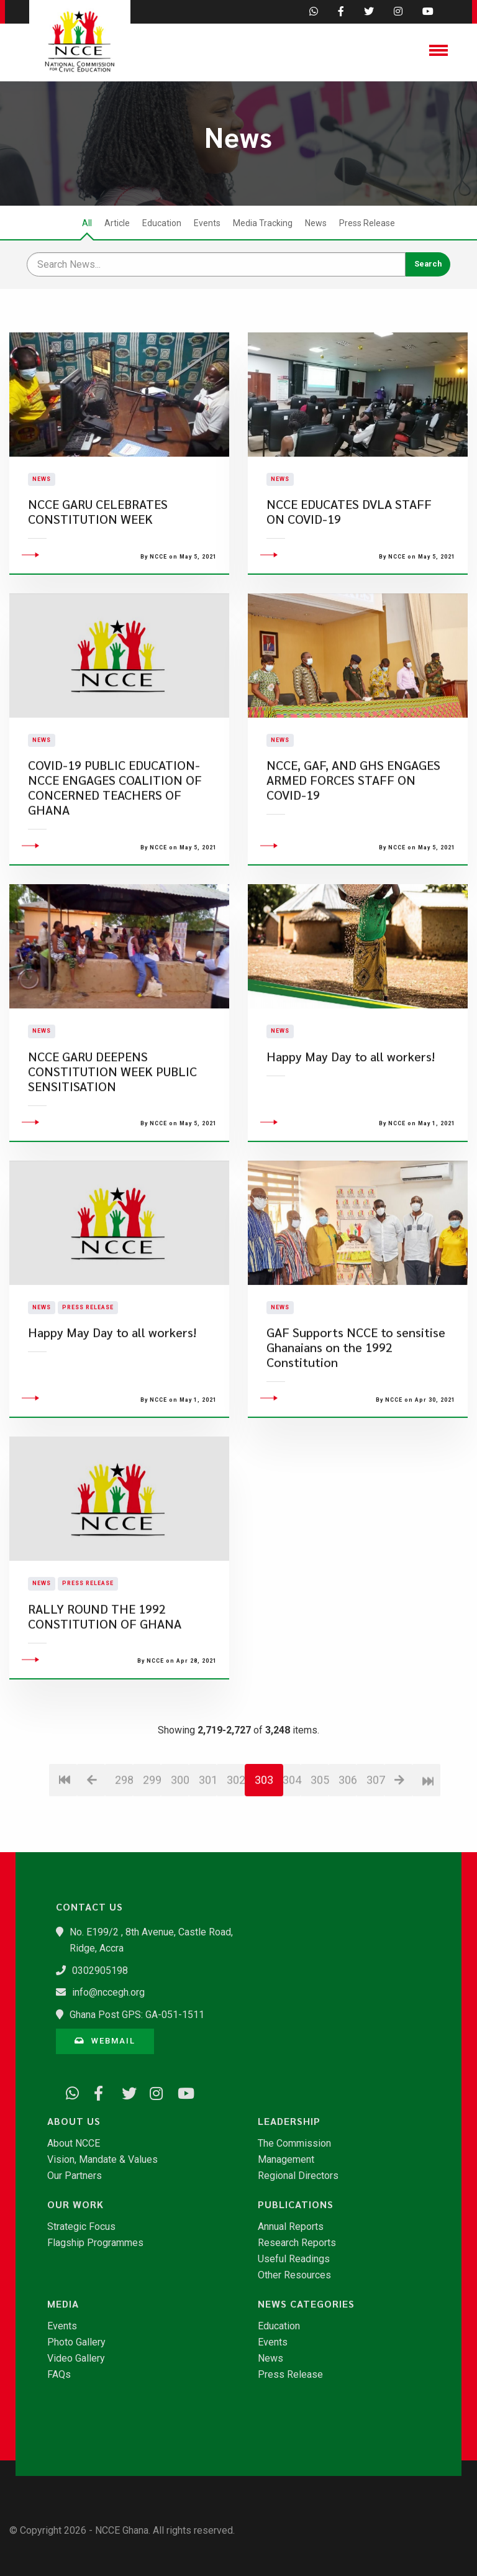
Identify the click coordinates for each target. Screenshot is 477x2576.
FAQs (59, 2375)
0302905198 (100, 1970)
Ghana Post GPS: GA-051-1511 (137, 2015)
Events (207, 223)
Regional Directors (298, 2176)
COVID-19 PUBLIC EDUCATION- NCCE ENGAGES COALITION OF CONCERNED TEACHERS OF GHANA (115, 864)
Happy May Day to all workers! (350, 1132)
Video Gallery (76, 2359)
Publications (296, 2204)
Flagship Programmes (95, 2243)
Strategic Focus (81, 2227)
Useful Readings (294, 2259)
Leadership (289, 2121)
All (87, 223)
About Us (74, 2121)
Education (161, 223)
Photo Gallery (76, 2342)
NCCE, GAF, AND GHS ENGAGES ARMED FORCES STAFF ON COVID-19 (353, 856)
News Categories (306, 2304)
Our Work (75, 2204)
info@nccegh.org (108, 1992)
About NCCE (73, 2144)
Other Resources (294, 2275)
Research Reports (297, 2243)
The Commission (294, 2144)
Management (286, 2160)
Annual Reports (291, 2227)
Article (117, 223)
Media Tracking (263, 223)
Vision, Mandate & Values (102, 2160)
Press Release (367, 223)
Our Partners (74, 2176)
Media (63, 2304)
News (316, 223)
